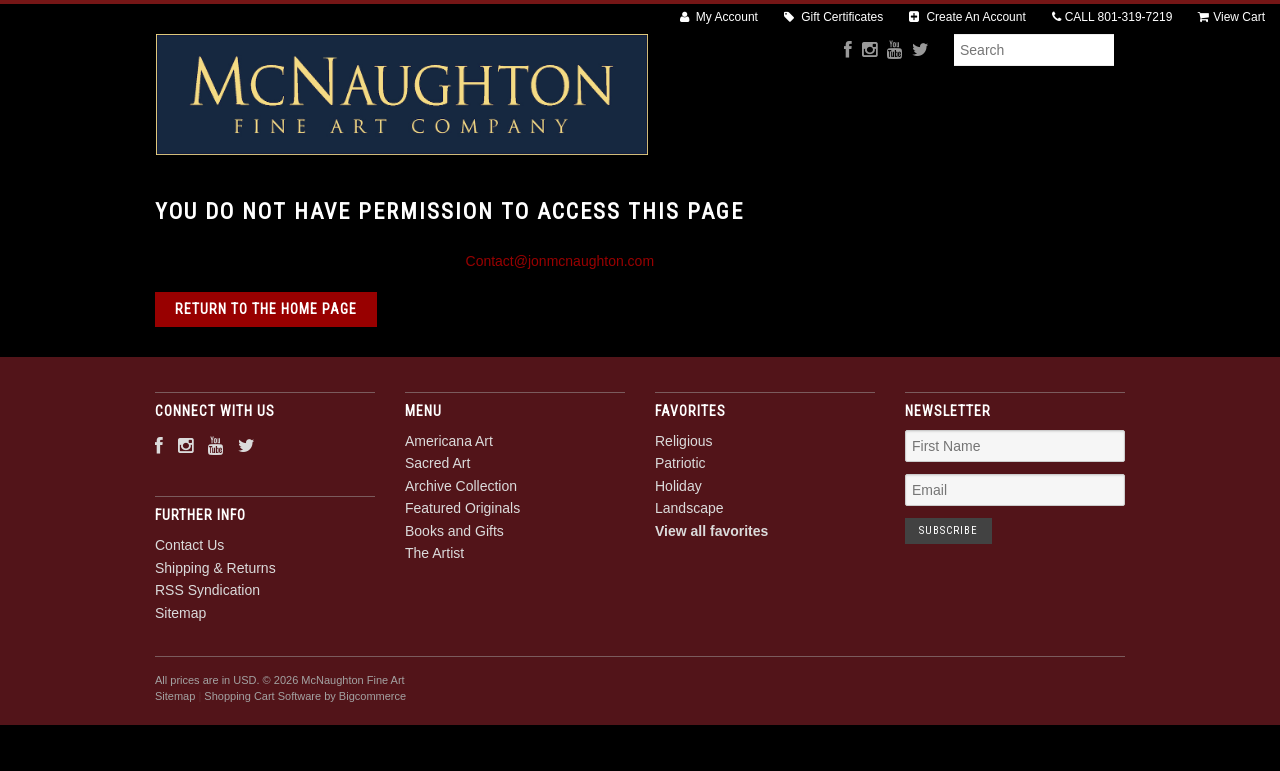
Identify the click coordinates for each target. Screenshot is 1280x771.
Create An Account (967, 17)
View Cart (1231, 17)
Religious (684, 509)
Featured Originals (724, 211)
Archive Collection (560, 211)
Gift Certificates (833, 17)
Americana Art (294, 211)
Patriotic (680, 532)
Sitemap (180, 681)
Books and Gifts (877, 211)
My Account (719, 17)
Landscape (689, 577)
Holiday (678, 554)
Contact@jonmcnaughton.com (560, 329)
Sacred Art (421, 211)
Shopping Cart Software (262, 765)
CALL (1112, 17)
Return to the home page (266, 377)
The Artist (1002, 211)
